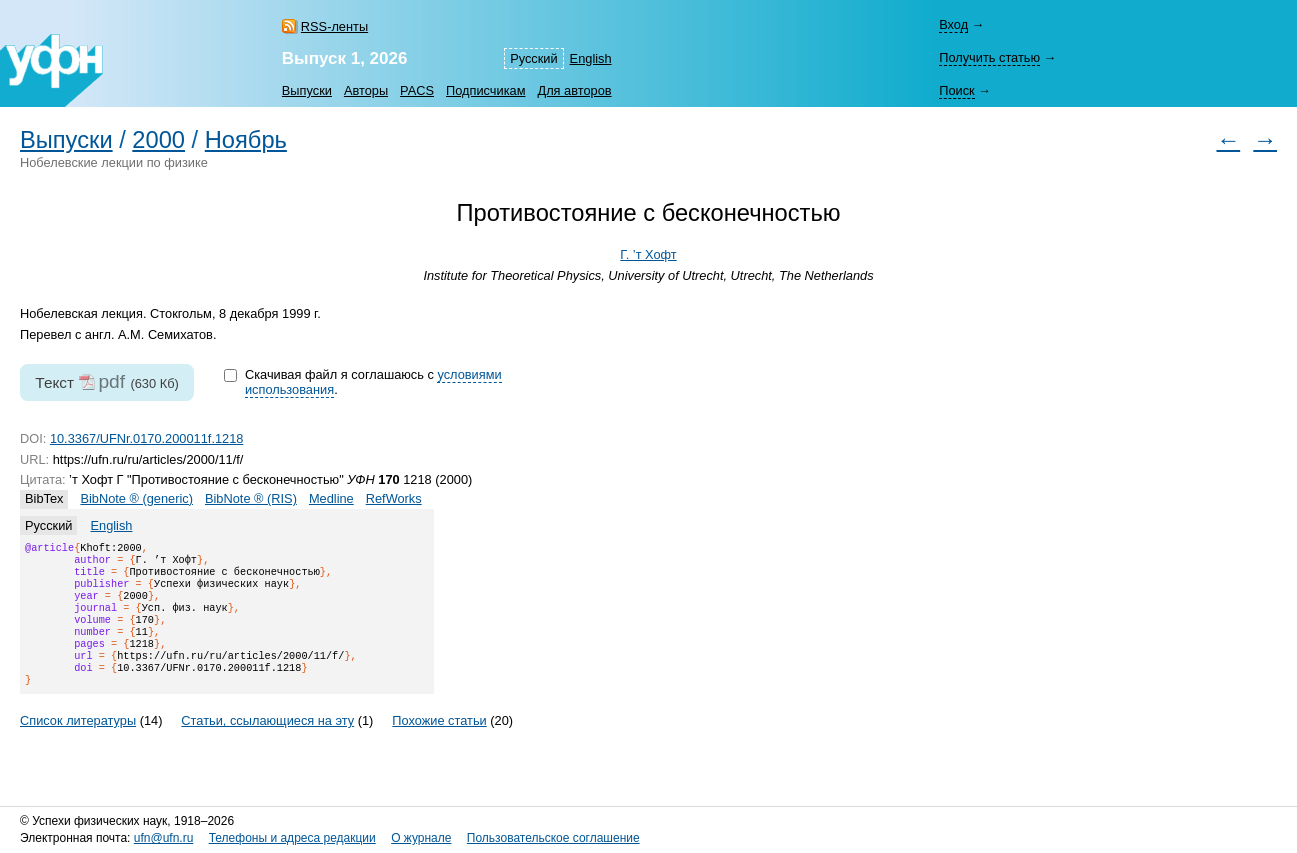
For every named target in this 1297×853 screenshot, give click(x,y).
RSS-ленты (334, 26)
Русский (533, 58)
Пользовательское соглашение (553, 839)
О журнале (421, 839)
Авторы (366, 90)
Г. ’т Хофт (648, 254)
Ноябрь (246, 140)
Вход (953, 24)
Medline (331, 498)
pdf (111, 381)
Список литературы (78, 744)
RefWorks (394, 498)
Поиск (956, 90)
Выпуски (307, 90)
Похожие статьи (439, 744)
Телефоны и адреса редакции (292, 839)
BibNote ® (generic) (136, 498)
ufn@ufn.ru (164, 839)
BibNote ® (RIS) (251, 498)
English (591, 58)
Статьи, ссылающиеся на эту (267, 744)
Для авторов (574, 90)
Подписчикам (485, 90)
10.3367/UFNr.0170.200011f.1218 (147, 438)
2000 (158, 140)
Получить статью (989, 57)
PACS (417, 90)
